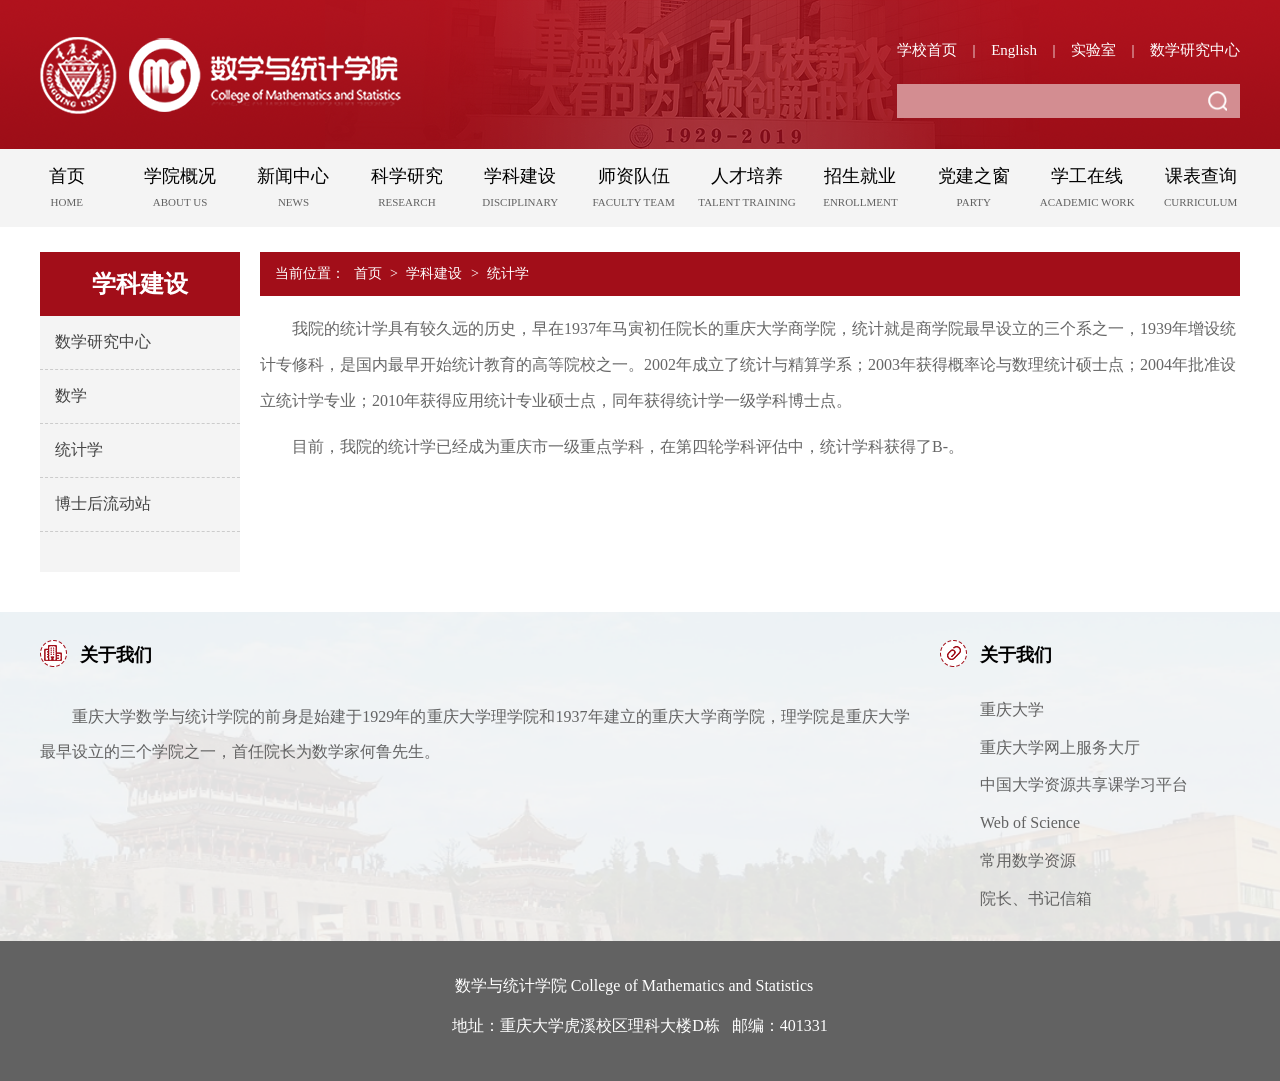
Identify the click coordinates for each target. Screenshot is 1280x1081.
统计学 (79, 449)
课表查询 (1200, 191)
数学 (71, 395)
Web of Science (1030, 822)
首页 (66, 191)
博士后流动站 (103, 503)
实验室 (1093, 50)
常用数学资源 (1028, 860)
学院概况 (179, 191)
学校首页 (927, 50)
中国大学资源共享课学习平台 (1084, 784)
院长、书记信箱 (1036, 898)
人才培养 (746, 191)
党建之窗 (973, 191)
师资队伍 (633, 191)
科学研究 (406, 191)
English (1014, 50)
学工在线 (1087, 191)
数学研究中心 (1195, 50)
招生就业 (860, 191)
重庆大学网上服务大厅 (1060, 747)
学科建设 (520, 191)
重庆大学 (1012, 709)
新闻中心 (293, 191)
